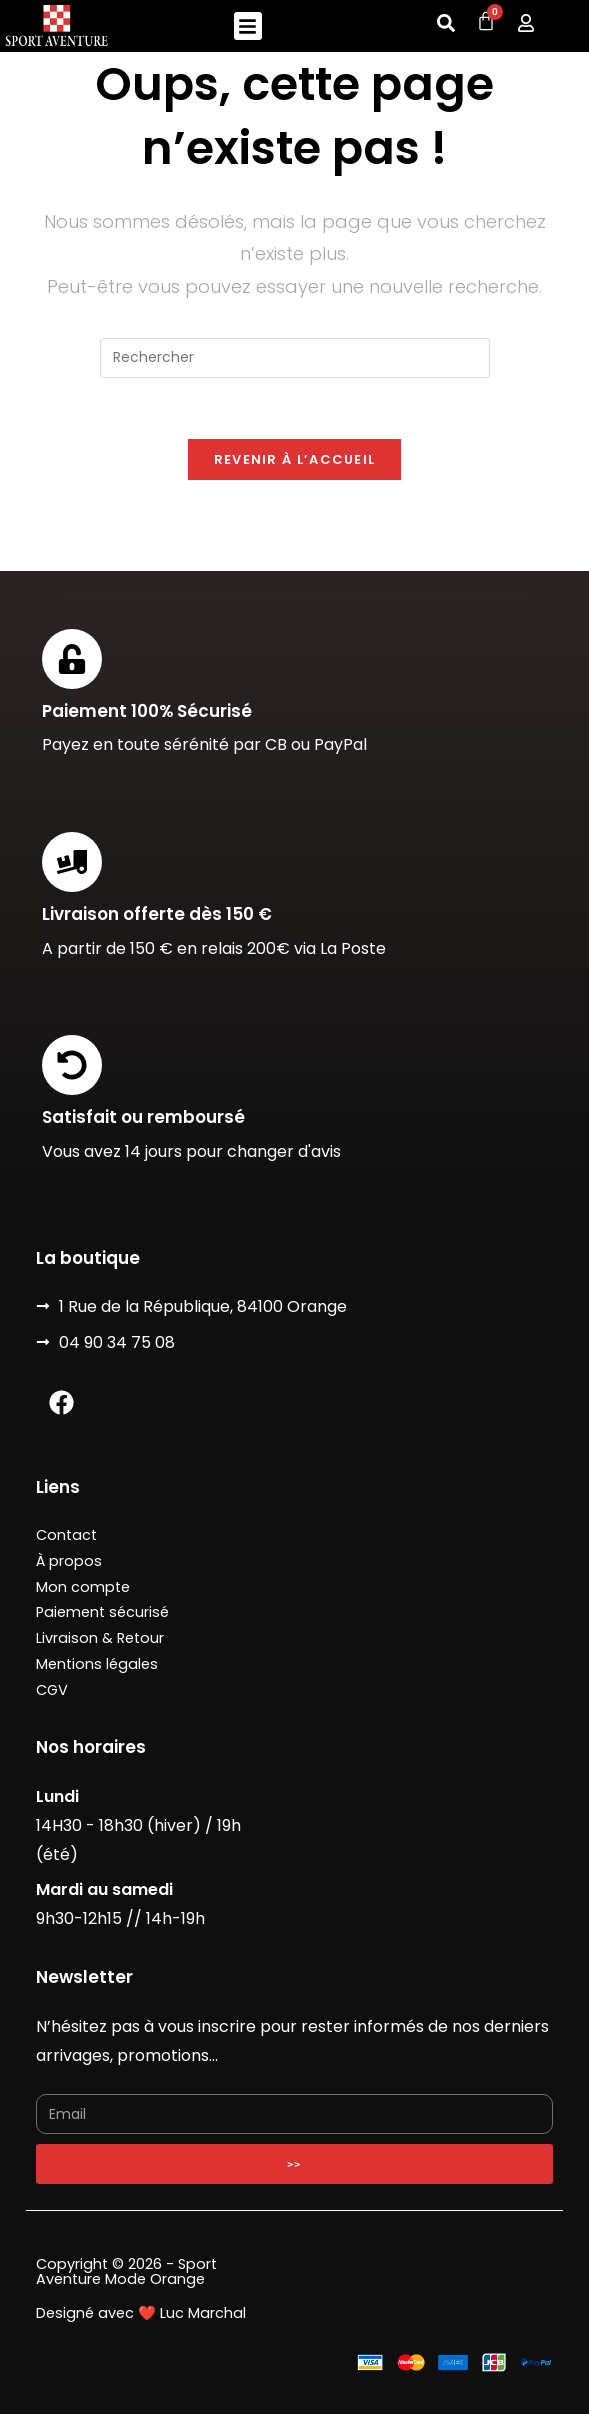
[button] (248, 26)
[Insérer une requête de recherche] (295, 358)
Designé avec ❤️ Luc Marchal (141, 2313)
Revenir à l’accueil (295, 459)
